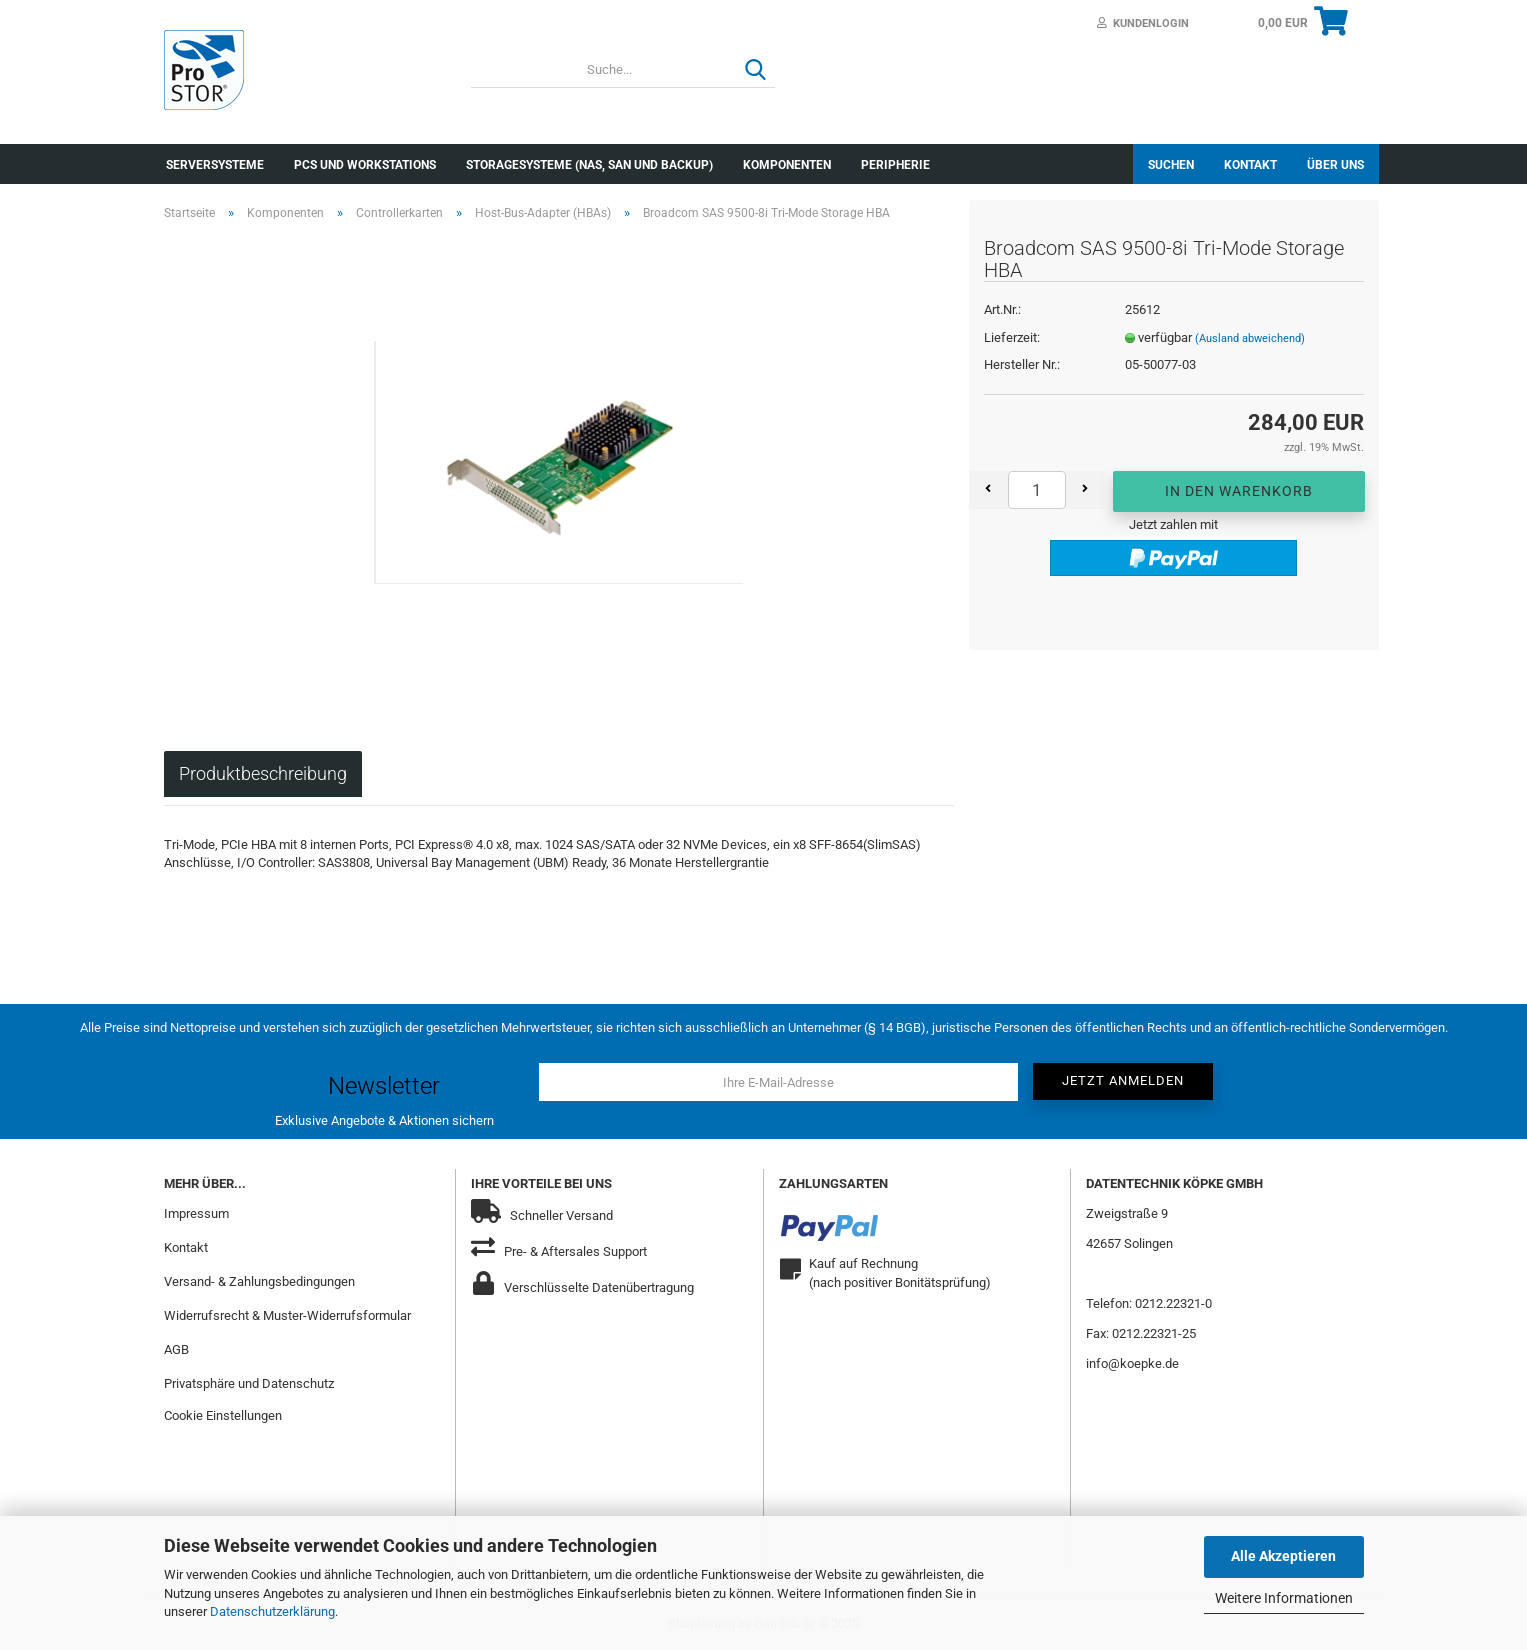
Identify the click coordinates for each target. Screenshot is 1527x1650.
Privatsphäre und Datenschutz (249, 1383)
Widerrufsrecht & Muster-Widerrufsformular (287, 1315)
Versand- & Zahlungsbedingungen (259, 1281)
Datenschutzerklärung (272, 1611)
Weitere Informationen (1284, 1598)
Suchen (1171, 165)
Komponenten (787, 165)
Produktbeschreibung (263, 773)
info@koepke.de (1132, 1363)
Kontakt (1250, 165)
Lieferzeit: (1012, 337)
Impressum (196, 1213)
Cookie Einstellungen (223, 1415)
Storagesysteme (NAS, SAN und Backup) (589, 165)
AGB (176, 1349)
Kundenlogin (1143, 23)
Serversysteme (215, 165)
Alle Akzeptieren (1283, 1556)
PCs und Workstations (365, 165)
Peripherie (895, 165)
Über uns (1335, 165)
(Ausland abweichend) (1250, 338)
